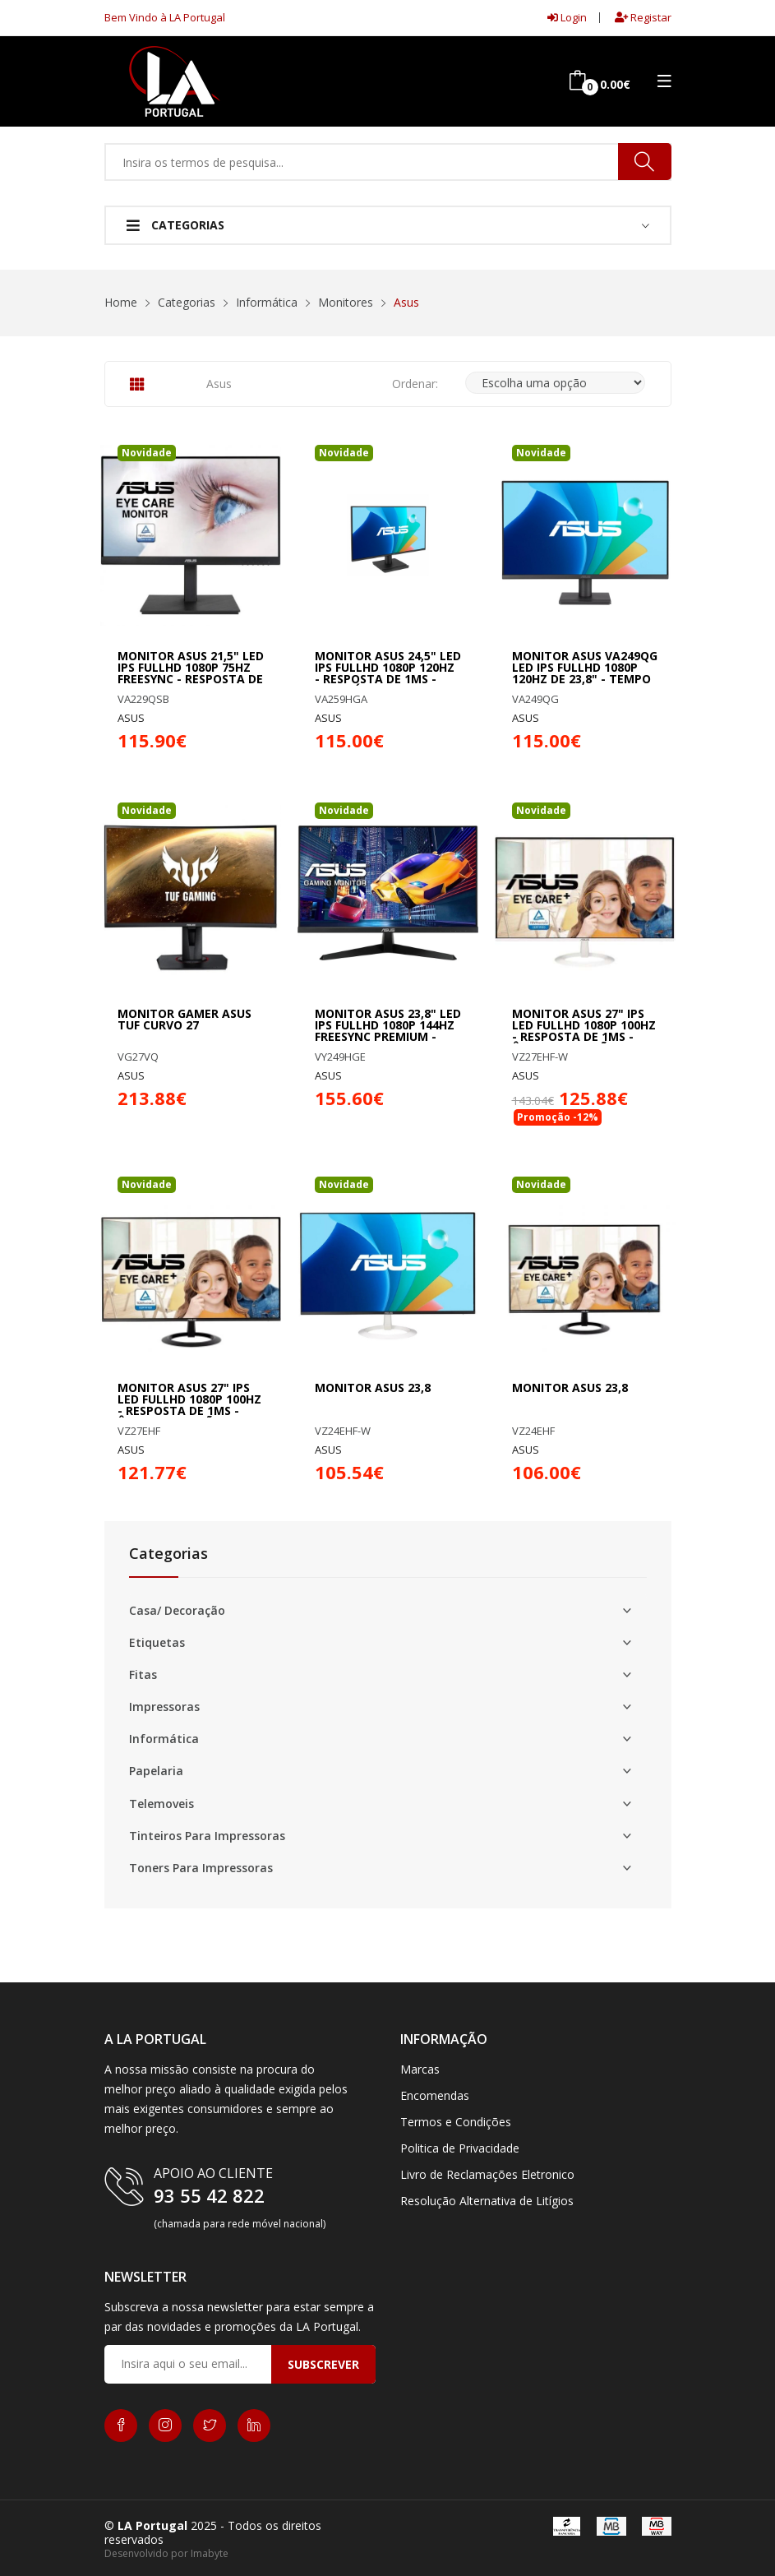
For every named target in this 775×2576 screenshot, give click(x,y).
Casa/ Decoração (177, 1610)
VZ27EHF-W (540, 1057)
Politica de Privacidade (459, 2148)
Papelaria (156, 1771)
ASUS (131, 718)
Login (567, 17)
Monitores (345, 302)
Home (120, 302)
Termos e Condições (455, 2122)
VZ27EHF (139, 1431)
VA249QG (535, 699)
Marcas (420, 2069)
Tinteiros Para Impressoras (207, 1836)
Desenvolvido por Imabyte (166, 2553)
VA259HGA (341, 699)
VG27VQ (138, 1057)
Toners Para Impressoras (201, 1868)
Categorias (175, 225)
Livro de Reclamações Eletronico (487, 2174)
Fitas (143, 1674)
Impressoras (164, 1706)
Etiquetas (157, 1642)
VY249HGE (340, 1057)
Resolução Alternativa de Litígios (487, 2200)
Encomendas (434, 2095)
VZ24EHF (533, 1431)
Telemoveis (161, 1804)
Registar (643, 17)
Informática (267, 302)
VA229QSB (143, 699)
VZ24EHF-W (343, 1431)
